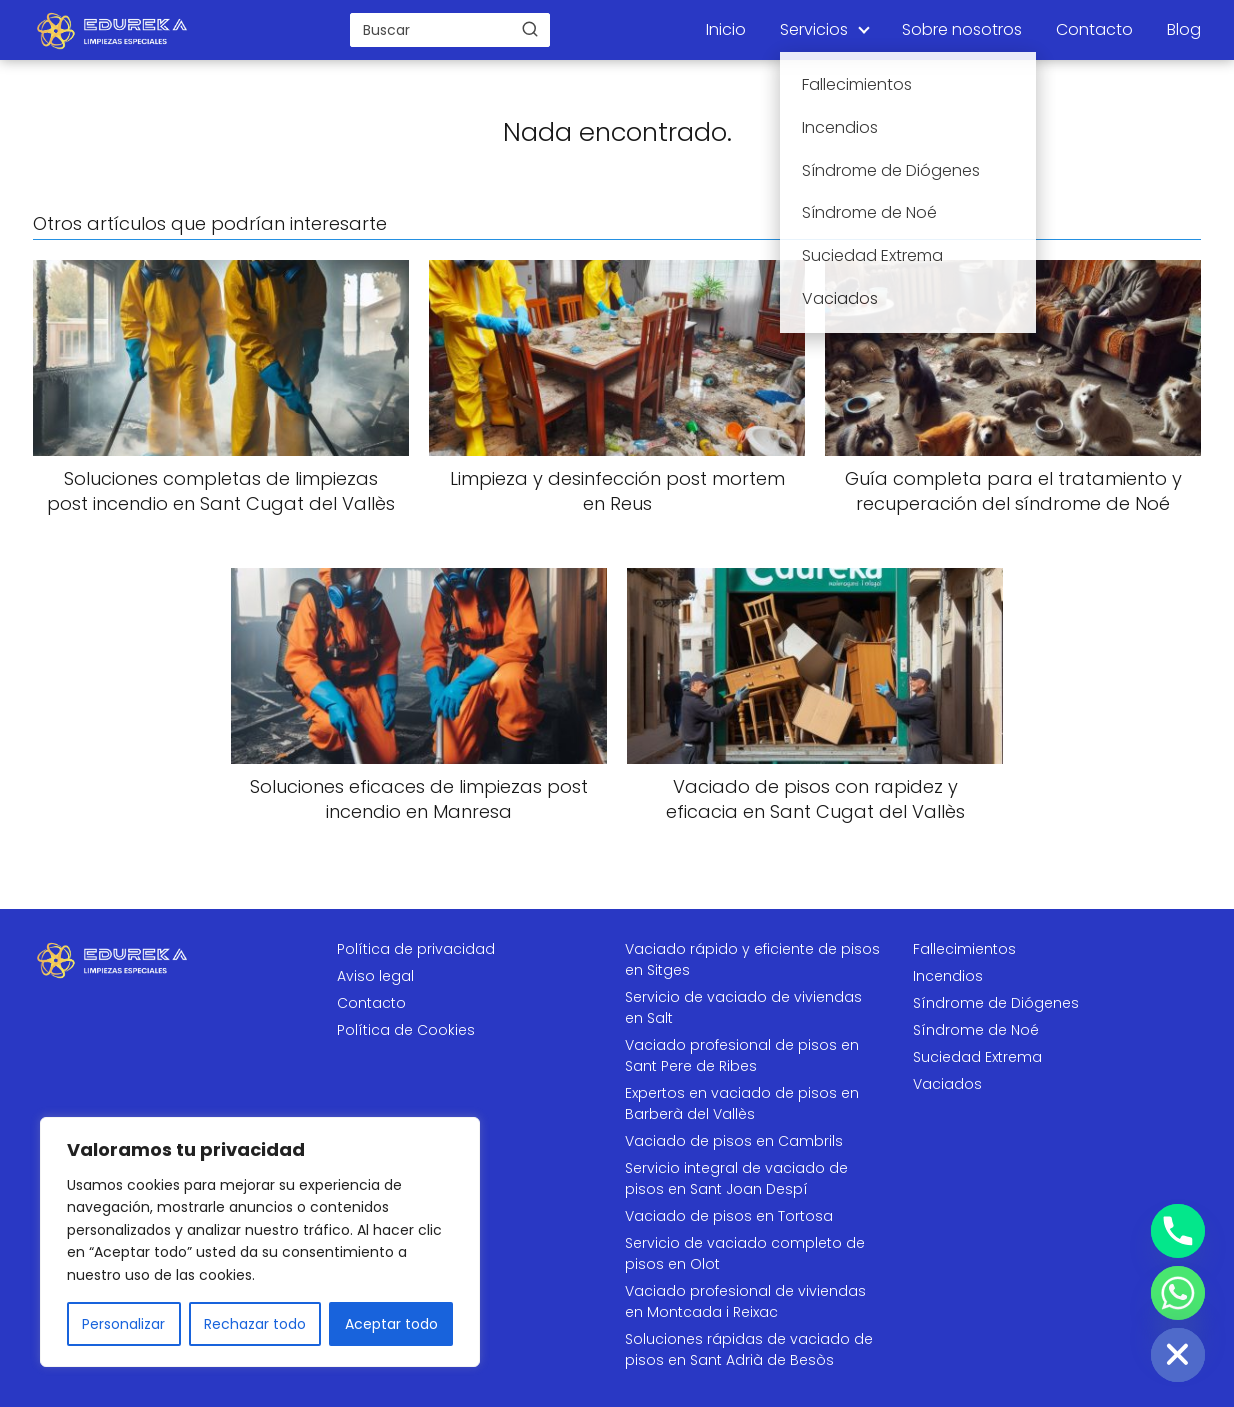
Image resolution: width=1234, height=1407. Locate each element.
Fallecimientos (964, 949)
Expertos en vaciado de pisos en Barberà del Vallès (742, 1103)
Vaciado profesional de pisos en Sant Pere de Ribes (742, 1055)
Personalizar (123, 1324)
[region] (260, 1242)
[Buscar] (530, 29)
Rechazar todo (255, 1324)
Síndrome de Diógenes (996, 1003)
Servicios (814, 29)
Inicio (726, 29)
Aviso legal (375, 976)
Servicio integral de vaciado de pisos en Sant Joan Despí (736, 1178)
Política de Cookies (406, 1030)
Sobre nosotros (962, 29)
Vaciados (947, 1084)
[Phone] (1178, 1231)
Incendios (948, 976)
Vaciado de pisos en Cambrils (734, 1141)
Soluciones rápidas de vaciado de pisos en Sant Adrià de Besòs (749, 1349)
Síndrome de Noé (976, 1030)
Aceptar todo (391, 1324)
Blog (1184, 29)
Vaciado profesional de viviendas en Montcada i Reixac (745, 1301)
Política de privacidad (416, 949)
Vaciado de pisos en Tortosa (729, 1216)
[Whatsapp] (1178, 1293)
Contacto (1094, 29)
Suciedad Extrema (977, 1057)
